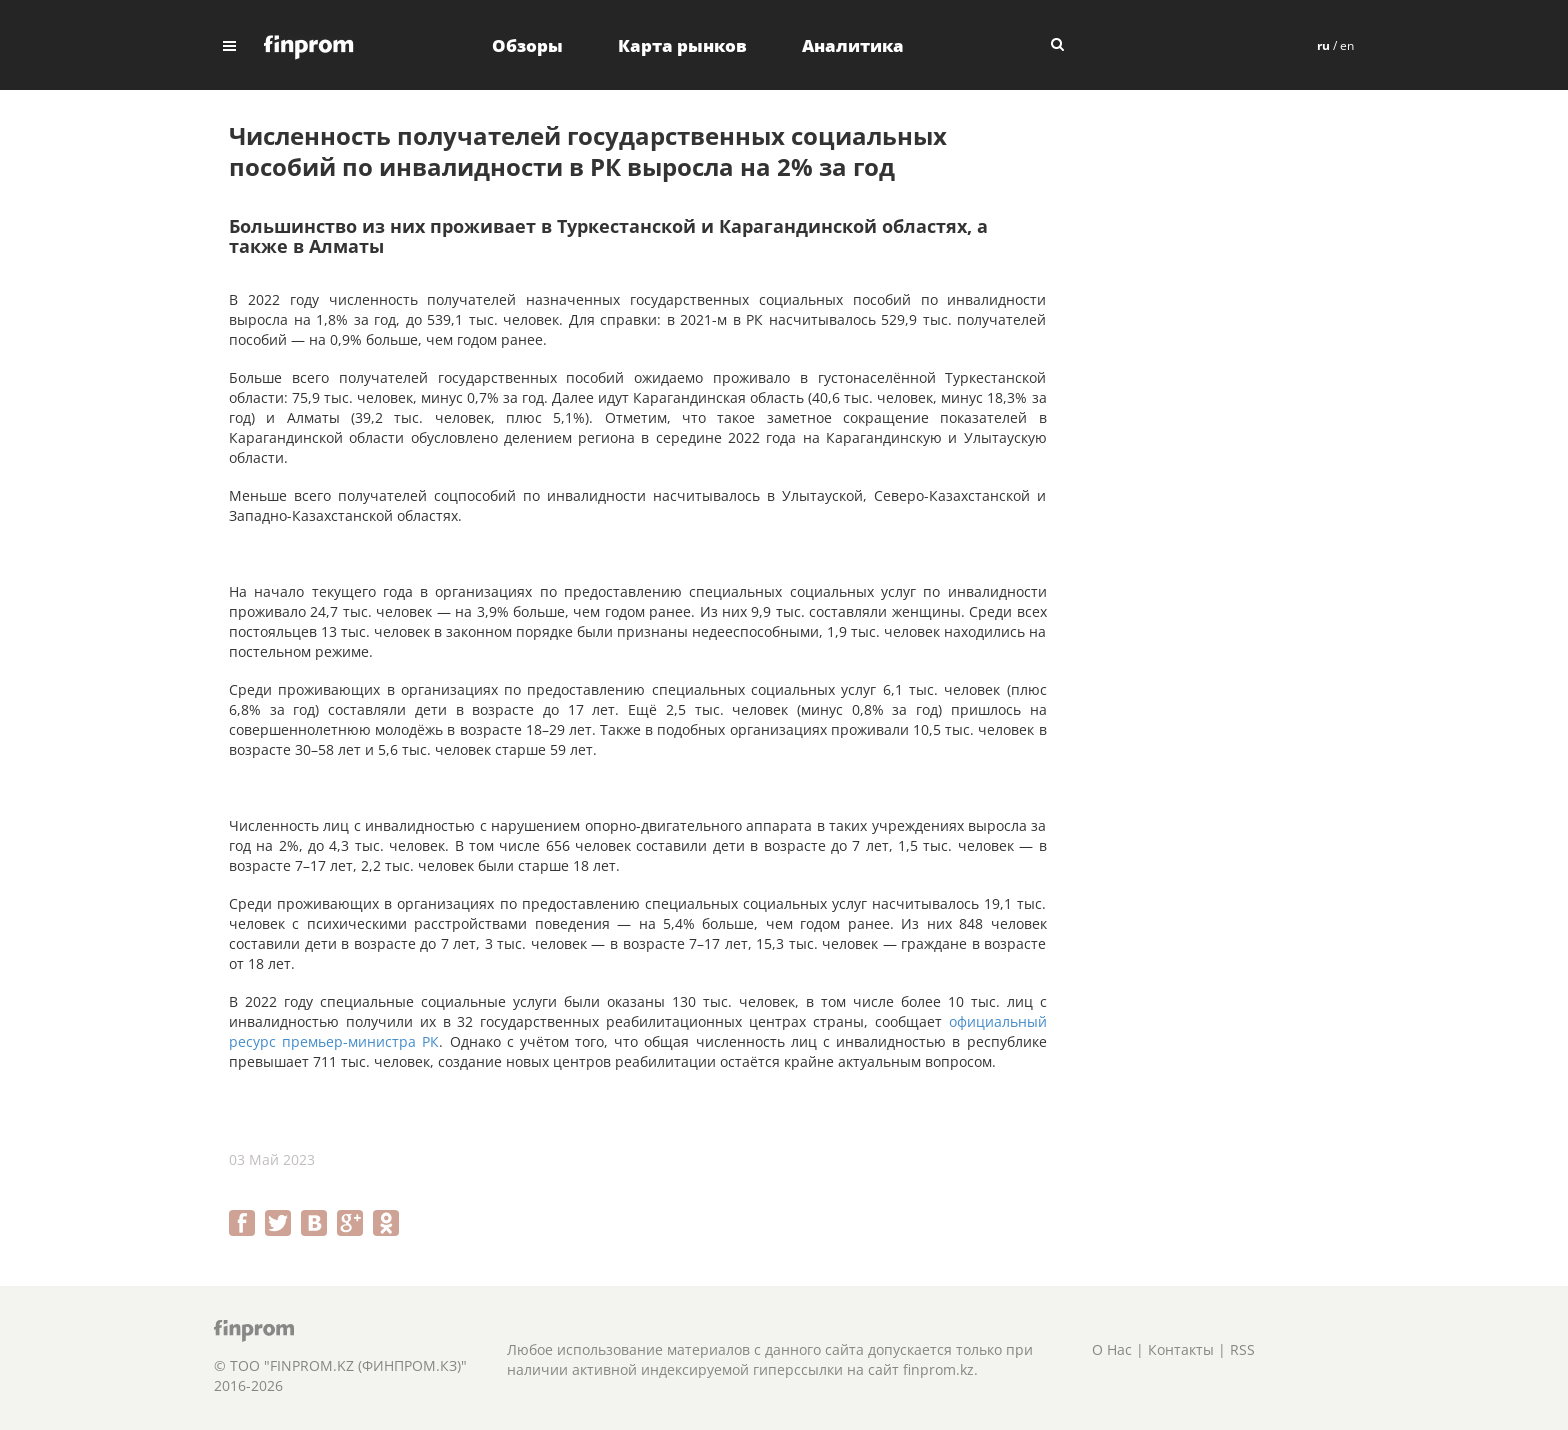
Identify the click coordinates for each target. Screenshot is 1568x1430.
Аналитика (853, 45)
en (1347, 45)
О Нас (1112, 1349)
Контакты (1181, 1349)
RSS (1242, 1349)
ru (1323, 45)
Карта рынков (682, 45)
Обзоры (527, 45)
